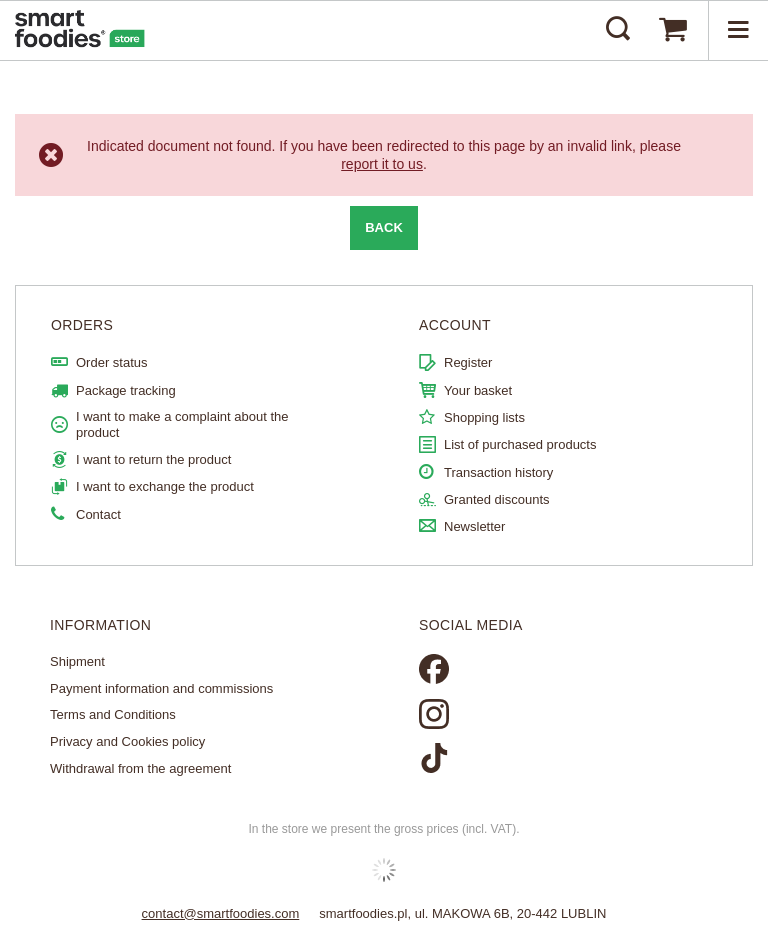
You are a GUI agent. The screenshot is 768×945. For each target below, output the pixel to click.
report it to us (382, 164)
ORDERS (82, 325)
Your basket (478, 390)
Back (384, 227)
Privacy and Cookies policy (127, 741)
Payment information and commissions (161, 688)
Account (455, 325)
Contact (98, 514)
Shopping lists (484, 417)
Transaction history (498, 472)
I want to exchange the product (165, 486)
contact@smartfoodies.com (221, 913)
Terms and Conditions (113, 714)
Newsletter (474, 526)
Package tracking (126, 390)
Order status (112, 362)
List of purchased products (520, 444)
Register (468, 362)
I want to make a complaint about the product (182, 424)
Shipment (77, 661)
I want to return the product (153, 459)
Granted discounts (497, 499)
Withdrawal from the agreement (140, 768)
